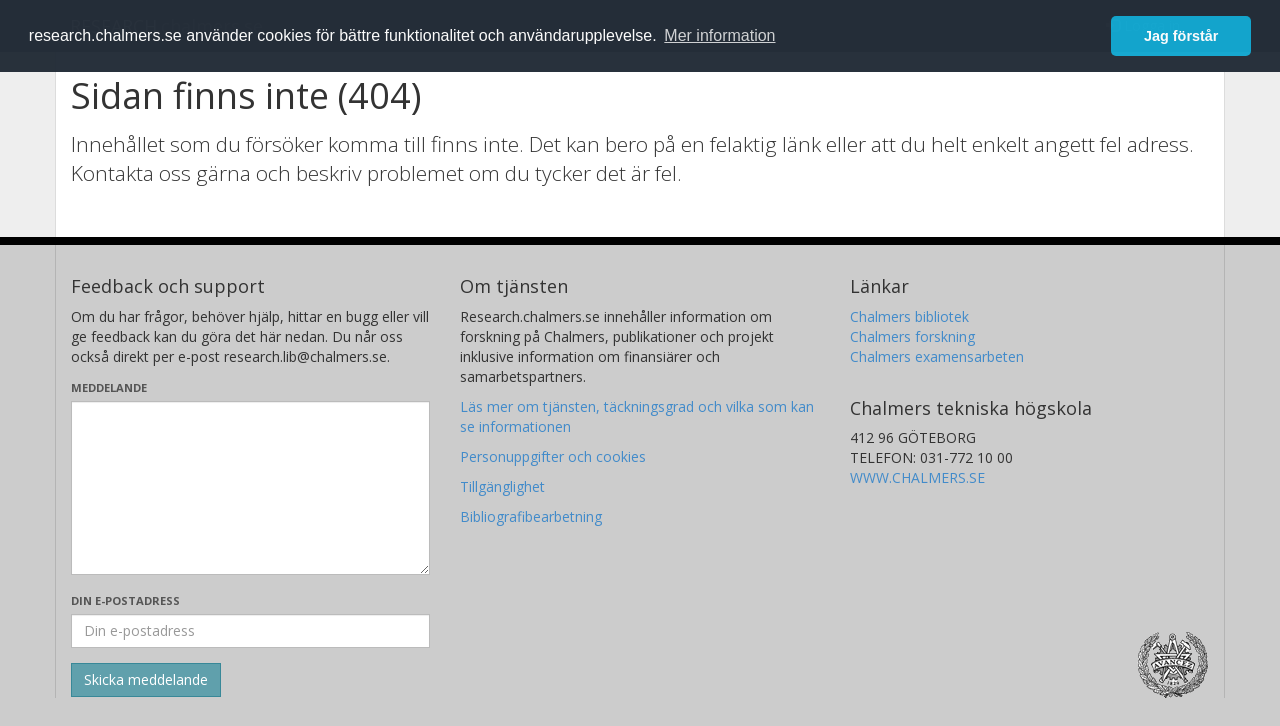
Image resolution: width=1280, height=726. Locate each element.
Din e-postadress (125, 600)
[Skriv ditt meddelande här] (250, 488)
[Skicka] (146, 680)
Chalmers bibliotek (909, 316)
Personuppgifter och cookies (553, 456)
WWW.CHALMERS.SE (917, 477)
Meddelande (109, 387)
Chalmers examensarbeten (937, 356)
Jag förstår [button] (1181, 36)
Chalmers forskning (912, 336)
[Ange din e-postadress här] (250, 631)
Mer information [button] (719, 35)
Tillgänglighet (502, 486)
